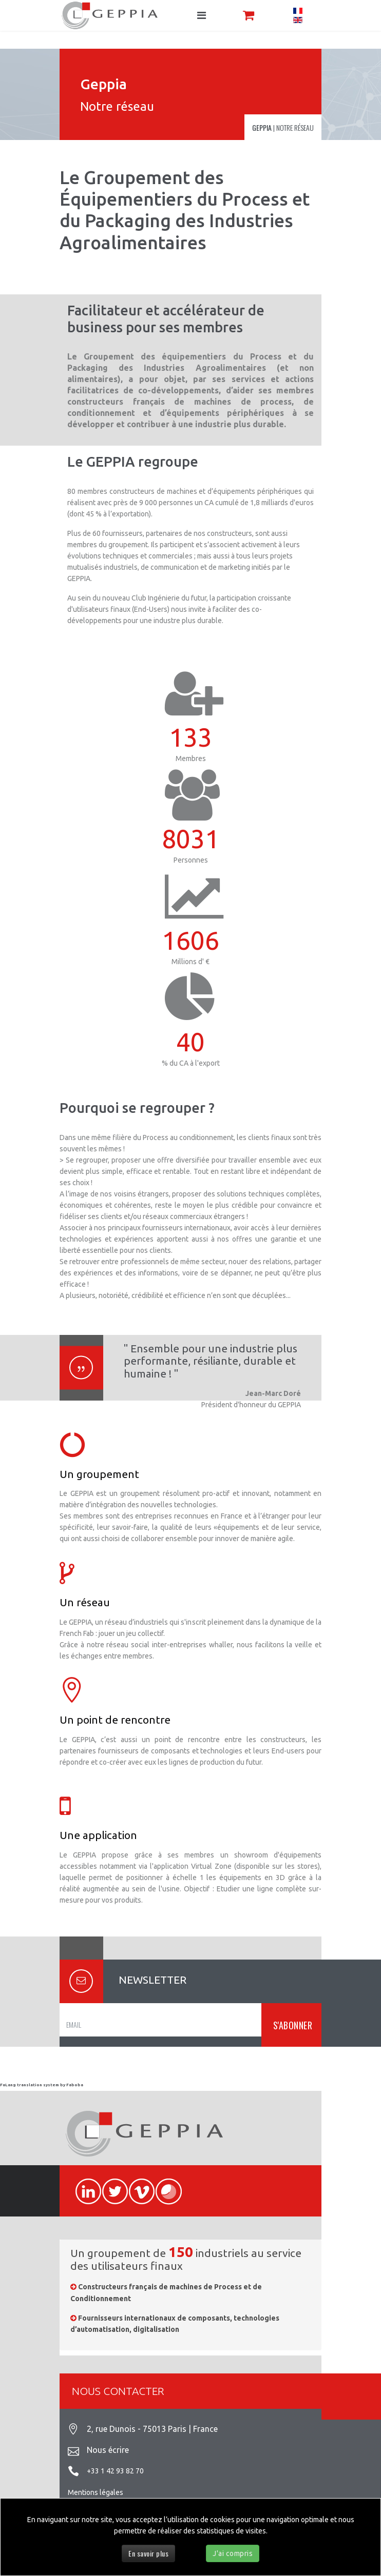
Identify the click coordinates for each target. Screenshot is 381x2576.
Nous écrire (108, 2449)
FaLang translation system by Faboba (41, 2085)
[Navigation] (201, 15)
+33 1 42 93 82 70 (115, 2471)
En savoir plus (148, 2553)
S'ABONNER (291, 2025)
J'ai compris (233, 2553)
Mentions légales (95, 2492)
